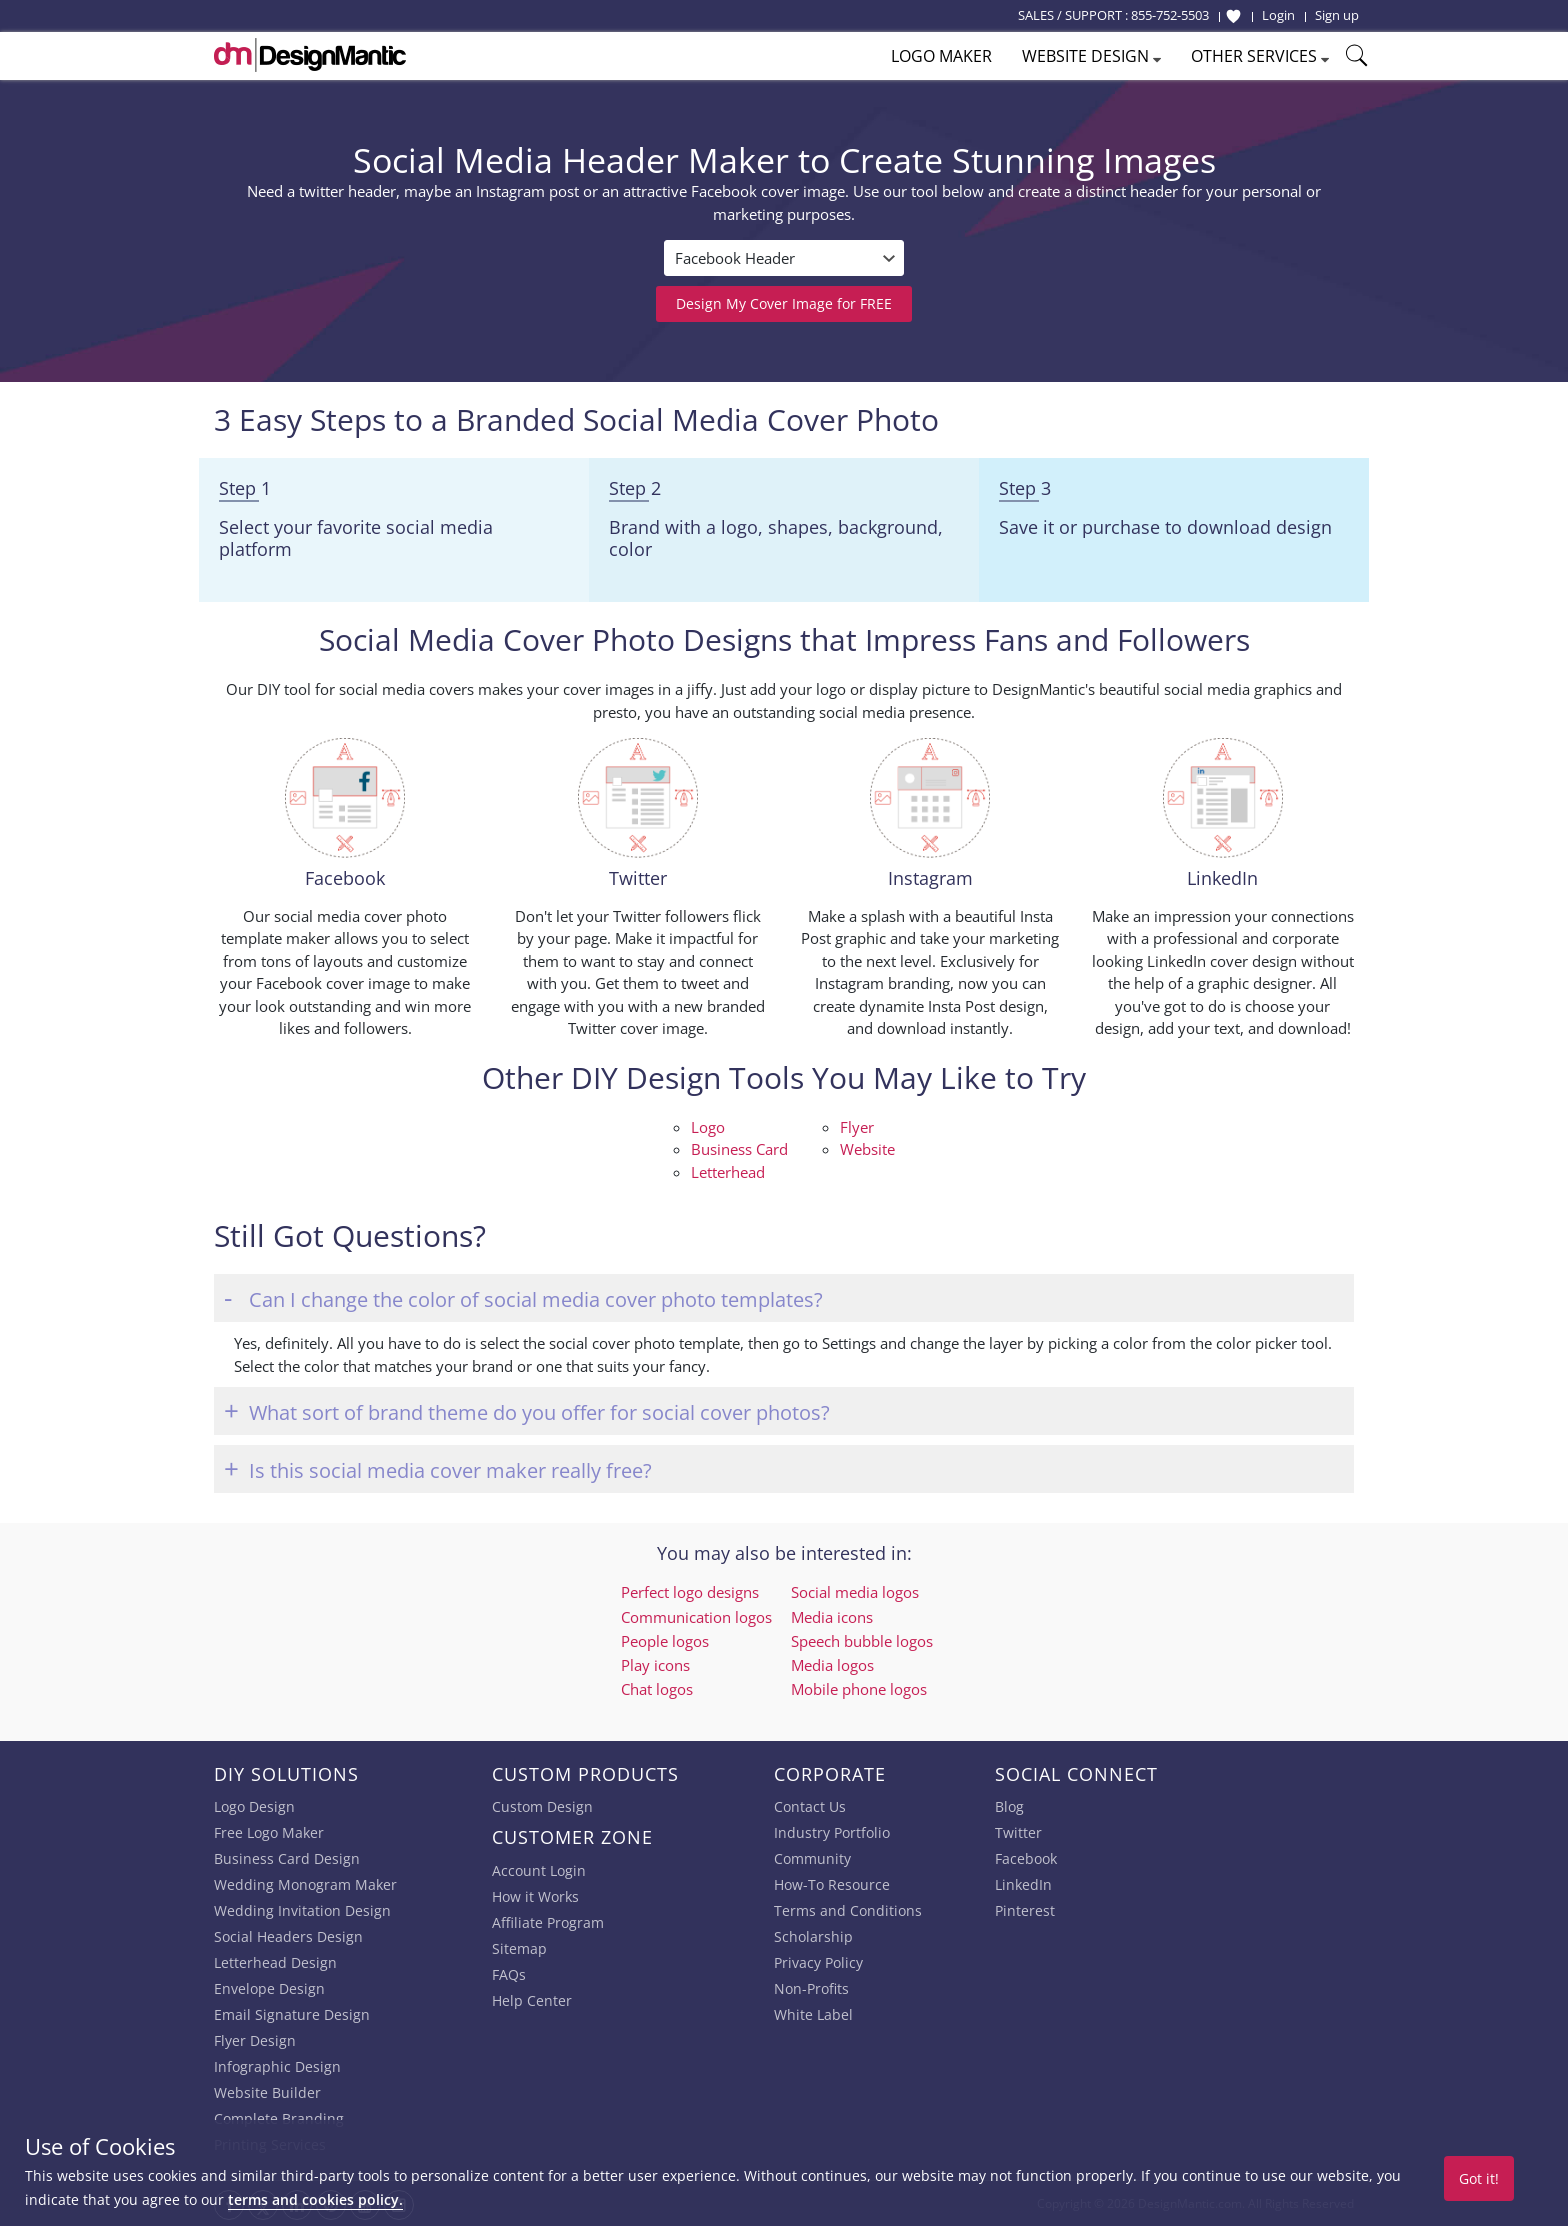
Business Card (739, 1149)
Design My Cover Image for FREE (784, 303)
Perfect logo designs (690, 1592)
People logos (665, 1641)
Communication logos (696, 1617)
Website (867, 1149)
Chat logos (657, 1689)
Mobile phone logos (859, 1689)
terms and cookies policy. (315, 2199)
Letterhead (728, 1172)
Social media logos (855, 1592)
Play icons (655, 1665)
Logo (708, 1127)
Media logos (832, 1665)
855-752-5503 (1170, 15)
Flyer (857, 1127)
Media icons (832, 1617)
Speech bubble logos (862, 1641)
